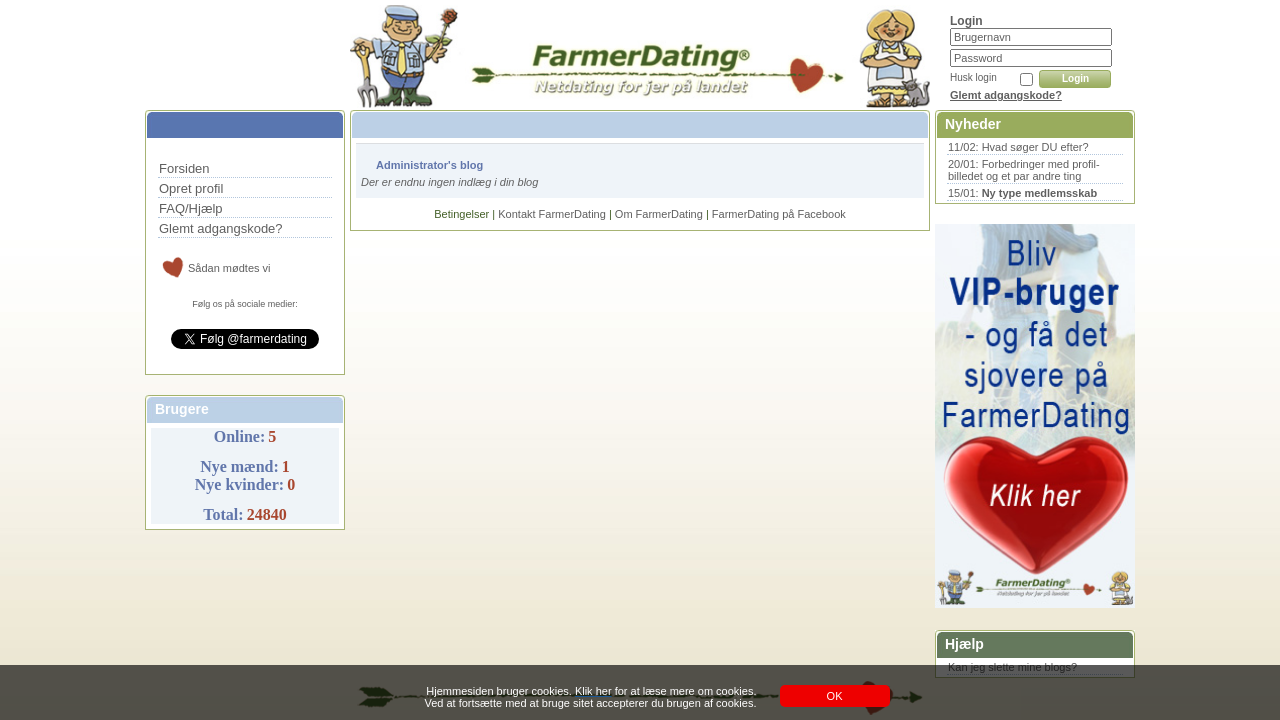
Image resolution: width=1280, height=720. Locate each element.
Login (1075, 78)
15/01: (1022, 193)
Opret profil (191, 188)
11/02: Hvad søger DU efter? (1018, 147)
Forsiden (184, 168)
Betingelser (461, 214)
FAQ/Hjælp (191, 208)
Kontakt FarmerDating (552, 214)
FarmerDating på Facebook (779, 214)
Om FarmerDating (659, 214)
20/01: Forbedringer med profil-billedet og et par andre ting (1024, 170)
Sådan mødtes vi (229, 268)
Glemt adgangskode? (1006, 95)
